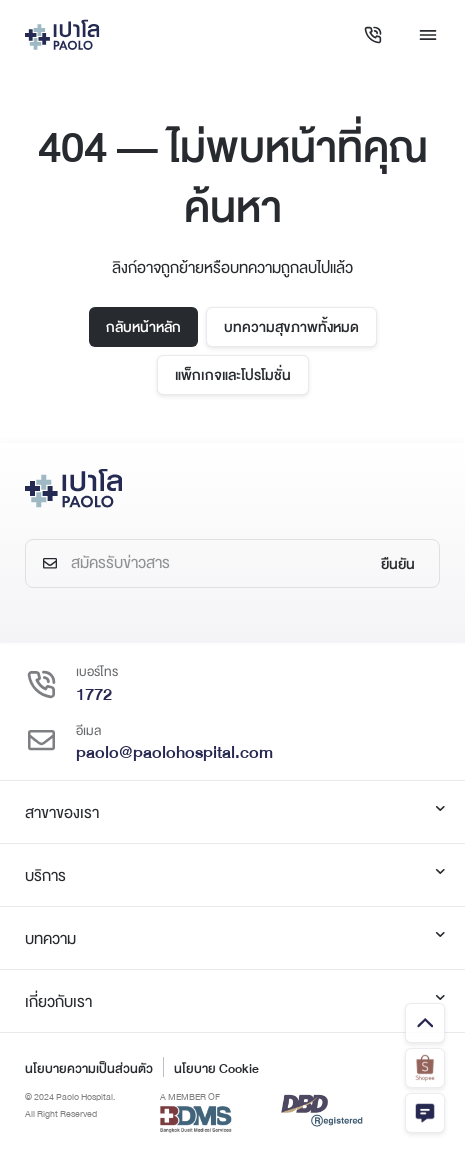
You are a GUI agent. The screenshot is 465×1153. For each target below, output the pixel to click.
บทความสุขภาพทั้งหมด (291, 327)
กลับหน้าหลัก (143, 327)
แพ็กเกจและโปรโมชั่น (233, 375)
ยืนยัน (398, 564)
